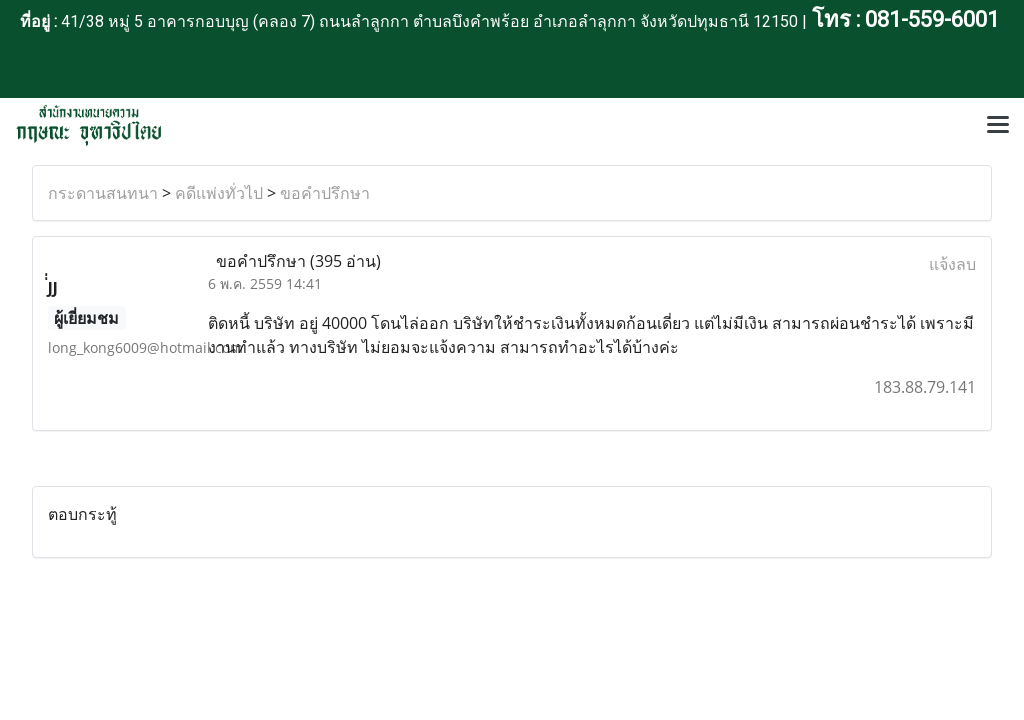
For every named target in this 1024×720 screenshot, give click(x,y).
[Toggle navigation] (998, 126)
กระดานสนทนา (103, 193)
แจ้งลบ (952, 264)
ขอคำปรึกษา (325, 193)
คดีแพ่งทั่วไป (219, 193)
